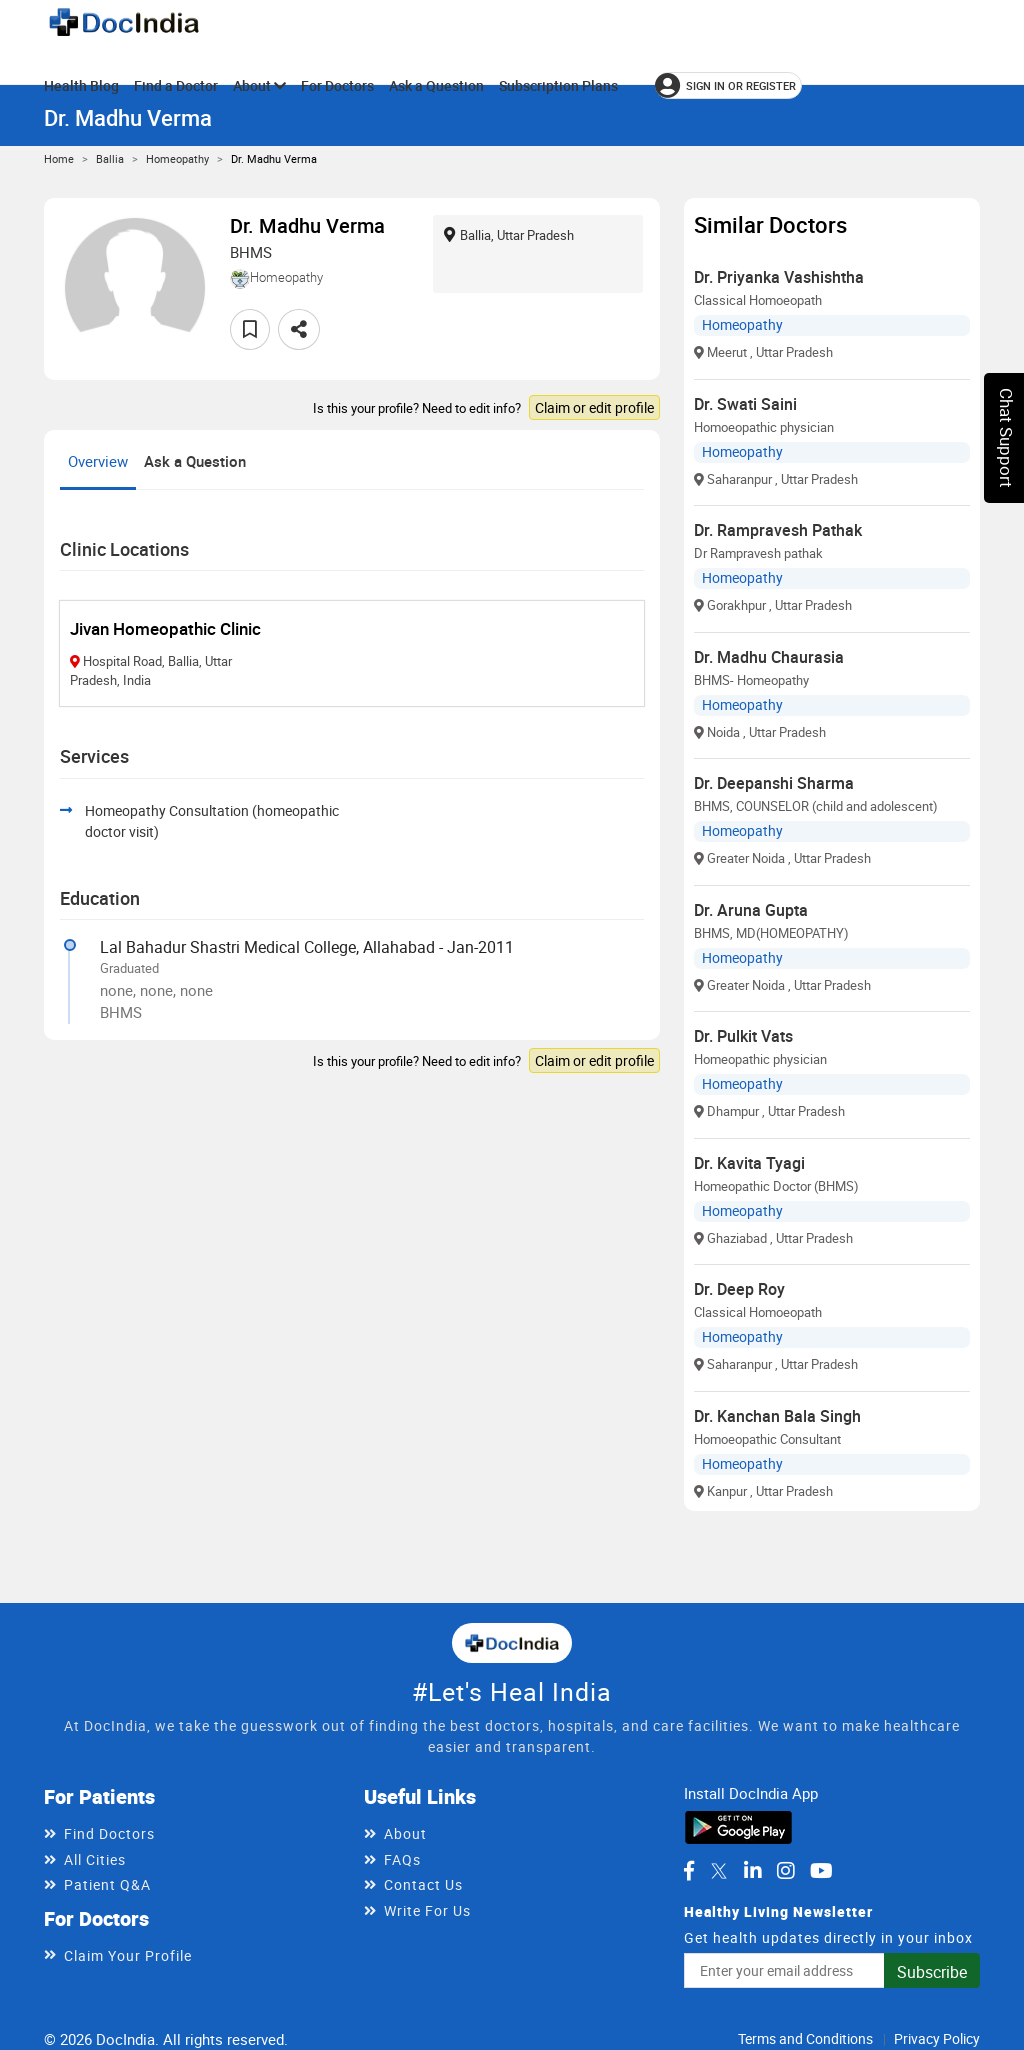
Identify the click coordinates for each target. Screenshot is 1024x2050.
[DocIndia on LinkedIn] (753, 1871)
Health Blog (81, 85)
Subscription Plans (558, 85)
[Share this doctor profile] (299, 329)
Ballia (110, 158)
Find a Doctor (176, 85)
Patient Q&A (107, 1884)
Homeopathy (177, 158)
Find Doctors (109, 1833)
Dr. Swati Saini (745, 404)
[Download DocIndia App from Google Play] (738, 1825)
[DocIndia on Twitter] (719, 1871)
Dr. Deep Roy (739, 1289)
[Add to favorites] (250, 329)
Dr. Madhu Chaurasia (769, 657)
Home (59, 158)
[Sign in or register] (728, 85)
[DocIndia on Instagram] (786, 1871)
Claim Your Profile (128, 1955)
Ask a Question (436, 85)
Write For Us (427, 1910)
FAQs (402, 1859)
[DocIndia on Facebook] (689, 1871)
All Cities (95, 1859)
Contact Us (423, 1884)
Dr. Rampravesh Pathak (778, 530)
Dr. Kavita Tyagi (749, 1163)
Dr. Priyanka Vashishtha (779, 277)
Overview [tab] (98, 461)
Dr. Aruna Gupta (751, 910)
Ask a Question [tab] (195, 461)
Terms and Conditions (805, 2038)
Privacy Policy (937, 2038)
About (259, 85)
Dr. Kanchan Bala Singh (777, 1416)
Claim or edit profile (594, 407)
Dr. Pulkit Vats (743, 1036)
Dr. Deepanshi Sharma (774, 783)
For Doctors (337, 85)
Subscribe (932, 1972)
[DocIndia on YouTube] (821, 1871)
